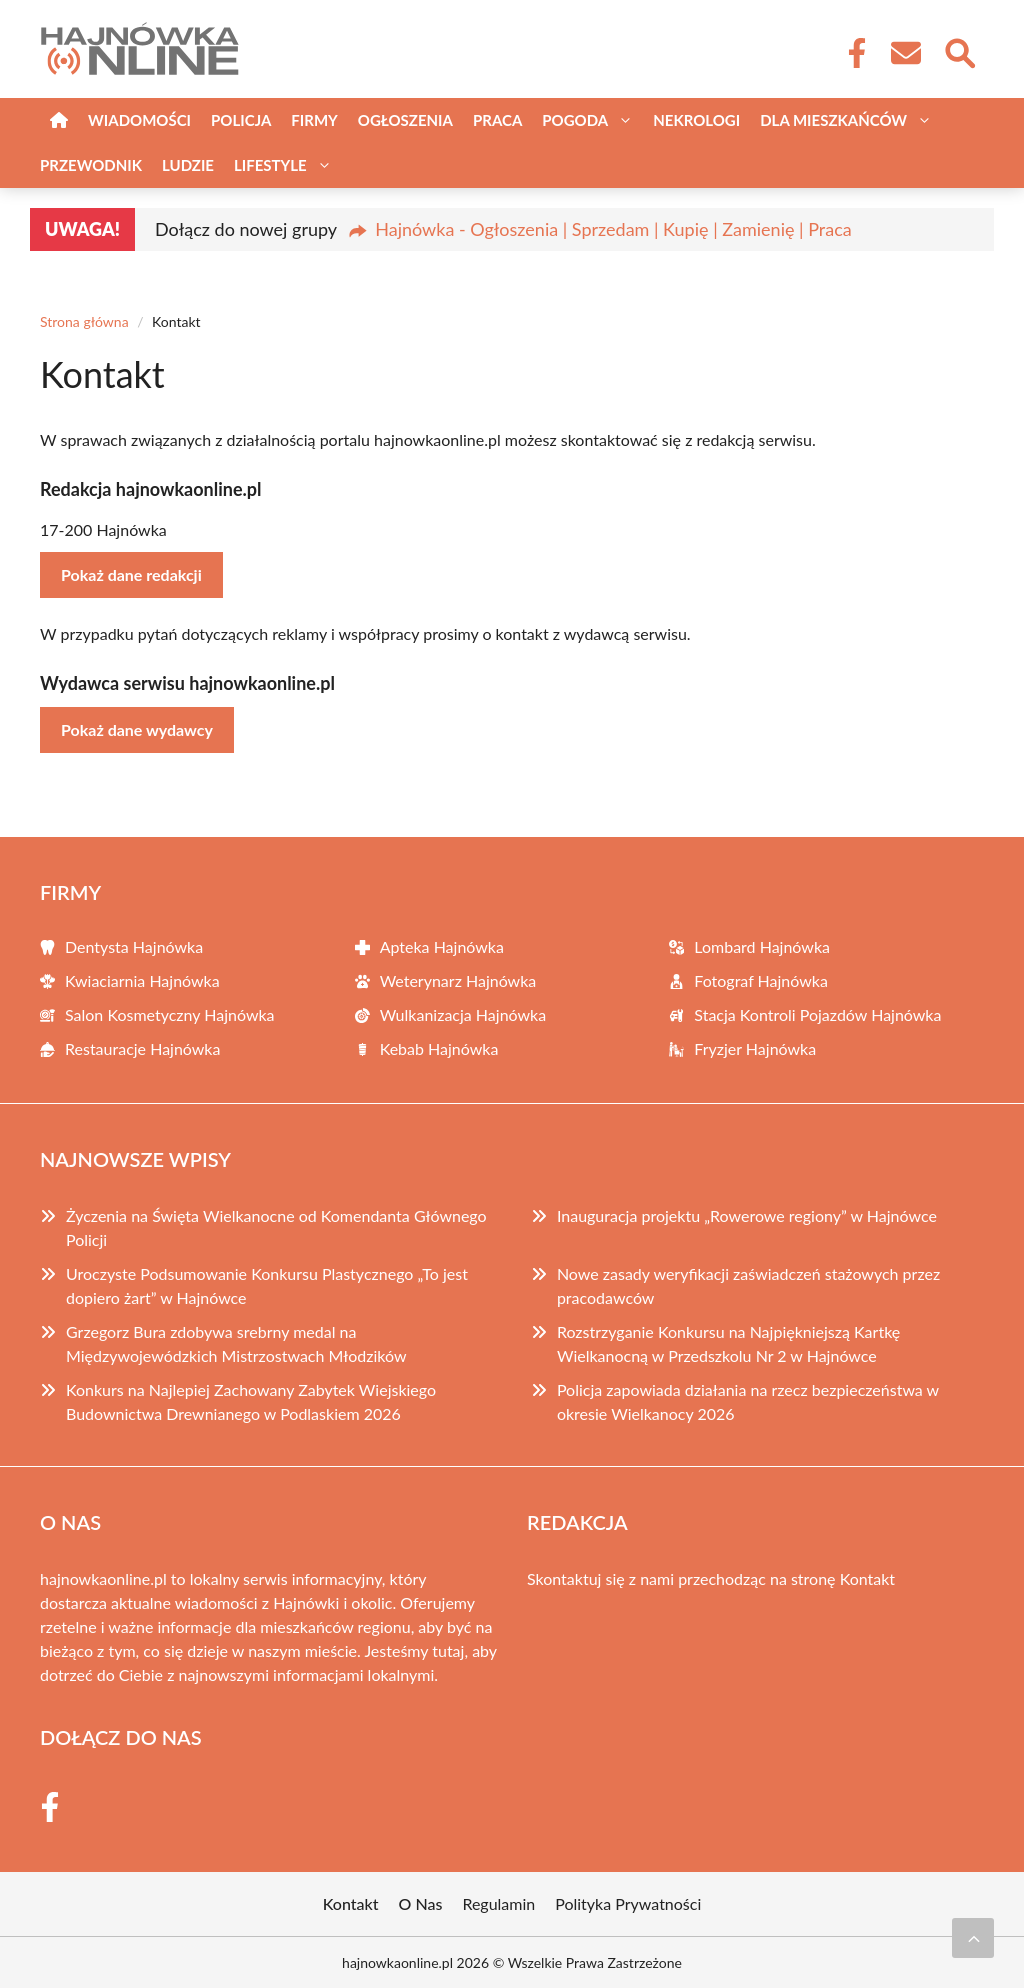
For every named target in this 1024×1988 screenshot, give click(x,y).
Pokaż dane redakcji (131, 574)
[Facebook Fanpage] (851, 53)
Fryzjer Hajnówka (755, 1048)
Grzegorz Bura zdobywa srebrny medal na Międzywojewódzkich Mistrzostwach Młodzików (236, 1343)
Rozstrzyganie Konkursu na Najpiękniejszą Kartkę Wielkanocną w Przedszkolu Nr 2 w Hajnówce (728, 1343)
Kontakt (867, 1578)
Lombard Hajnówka (762, 946)
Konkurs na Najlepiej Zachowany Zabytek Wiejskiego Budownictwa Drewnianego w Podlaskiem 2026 (251, 1401)
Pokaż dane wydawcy (137, 729)
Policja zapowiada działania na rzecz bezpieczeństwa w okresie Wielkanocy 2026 (748, 1401)
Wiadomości (139, 120)
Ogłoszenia (405, 120)
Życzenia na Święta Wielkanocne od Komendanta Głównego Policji (276, 1227)
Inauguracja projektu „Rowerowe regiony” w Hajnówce (747, 1215)
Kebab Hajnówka (439, 1048)
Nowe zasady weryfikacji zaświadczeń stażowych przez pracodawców (748, 1285)
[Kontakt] (905, 53)
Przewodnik (91, 165)
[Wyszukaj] (959, 51)
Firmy (314, 120)
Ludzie (188, 165)
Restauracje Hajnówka (142, 1048)
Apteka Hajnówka (442, 946)
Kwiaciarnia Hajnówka (142, 980)
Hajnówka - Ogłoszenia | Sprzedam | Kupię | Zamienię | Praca (613, 229)
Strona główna (84, 321)
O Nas (421, 1903)
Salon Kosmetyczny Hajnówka (170, 1014)
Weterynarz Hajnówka (458, 980)
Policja (241, 120)
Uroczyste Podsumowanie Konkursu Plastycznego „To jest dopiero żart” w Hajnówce (267, 1285)
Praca (497, 120)
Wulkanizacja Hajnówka (463, 1014)
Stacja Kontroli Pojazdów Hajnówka (817, 1014)
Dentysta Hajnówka (134, 946)
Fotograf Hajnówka (761, 980)
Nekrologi (696, 120)
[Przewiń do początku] (973, 1938)
